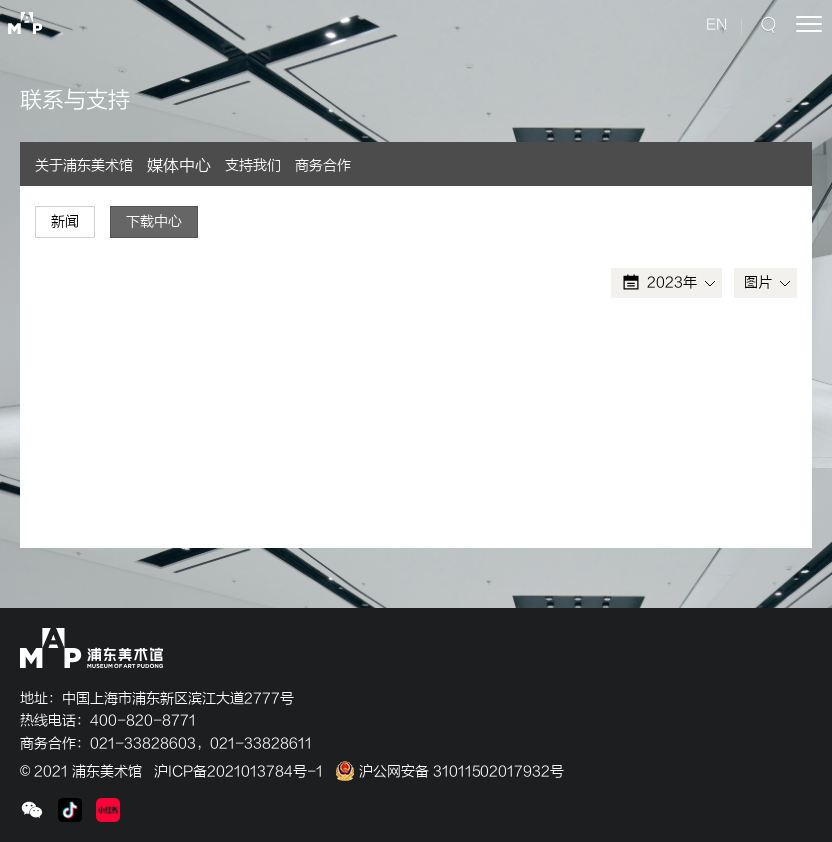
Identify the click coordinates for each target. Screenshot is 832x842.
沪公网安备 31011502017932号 (449, 771)
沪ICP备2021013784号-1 (238, 771)
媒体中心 (179, 166)
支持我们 (253, 165)
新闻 (65, 221)
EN (716, 24)
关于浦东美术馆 (84, 165)
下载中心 (154, 221)
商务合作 (323, 165)
